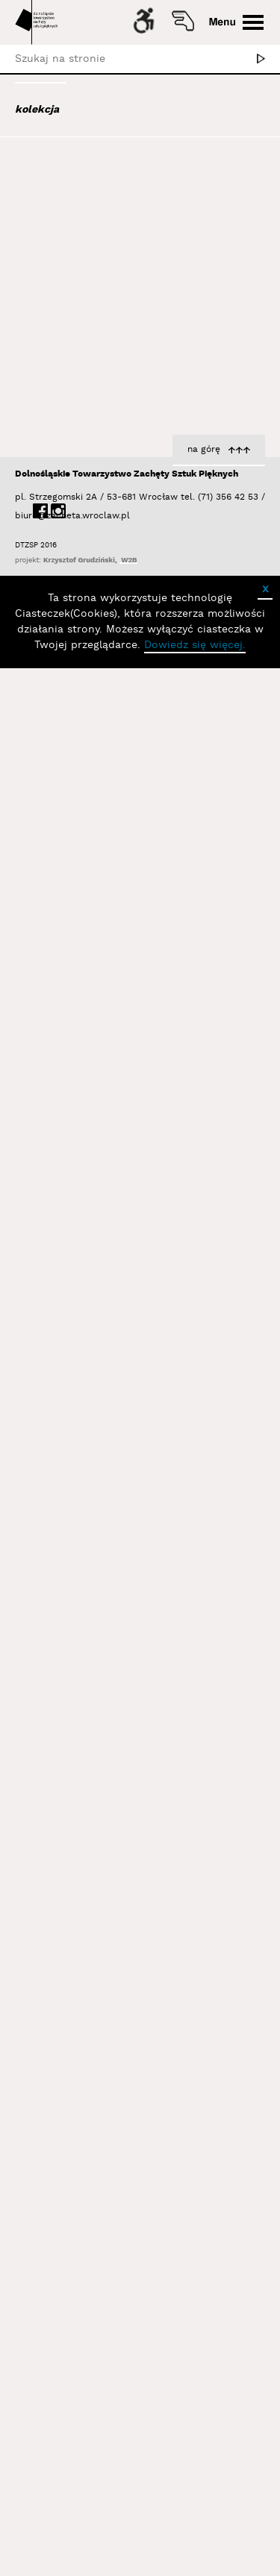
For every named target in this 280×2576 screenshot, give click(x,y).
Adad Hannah (62, 210)
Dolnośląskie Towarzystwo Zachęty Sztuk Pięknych (126, 2381)
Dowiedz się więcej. (195, 2553)
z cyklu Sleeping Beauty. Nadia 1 (181, 710)
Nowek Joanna (225, 726)
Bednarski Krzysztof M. (88, 444)
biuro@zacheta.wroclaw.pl (22, 2422)
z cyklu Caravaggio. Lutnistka (188, 2259)
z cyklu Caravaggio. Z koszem (187, 1790)
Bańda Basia (62, 384)
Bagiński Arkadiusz (72, 324)
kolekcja (37, 109)
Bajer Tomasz (62, 344)
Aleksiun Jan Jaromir (79, 250)
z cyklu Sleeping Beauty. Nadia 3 (180, 1128)
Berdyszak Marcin (75, 465)
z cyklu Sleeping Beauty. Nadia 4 (180, 1312)
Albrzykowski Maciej (78, 230)
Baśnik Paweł (64, 404)
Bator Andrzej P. (71, 424)
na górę (203, 2356)
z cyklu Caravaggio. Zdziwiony (186, 1450)
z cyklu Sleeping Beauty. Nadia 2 (180, 949)
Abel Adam (53, 189)
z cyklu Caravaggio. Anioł (199, 1626)
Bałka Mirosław (66, 364)
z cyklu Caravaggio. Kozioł (196, 1958)
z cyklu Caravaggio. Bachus (193, 2099)
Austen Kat (57, 270)
